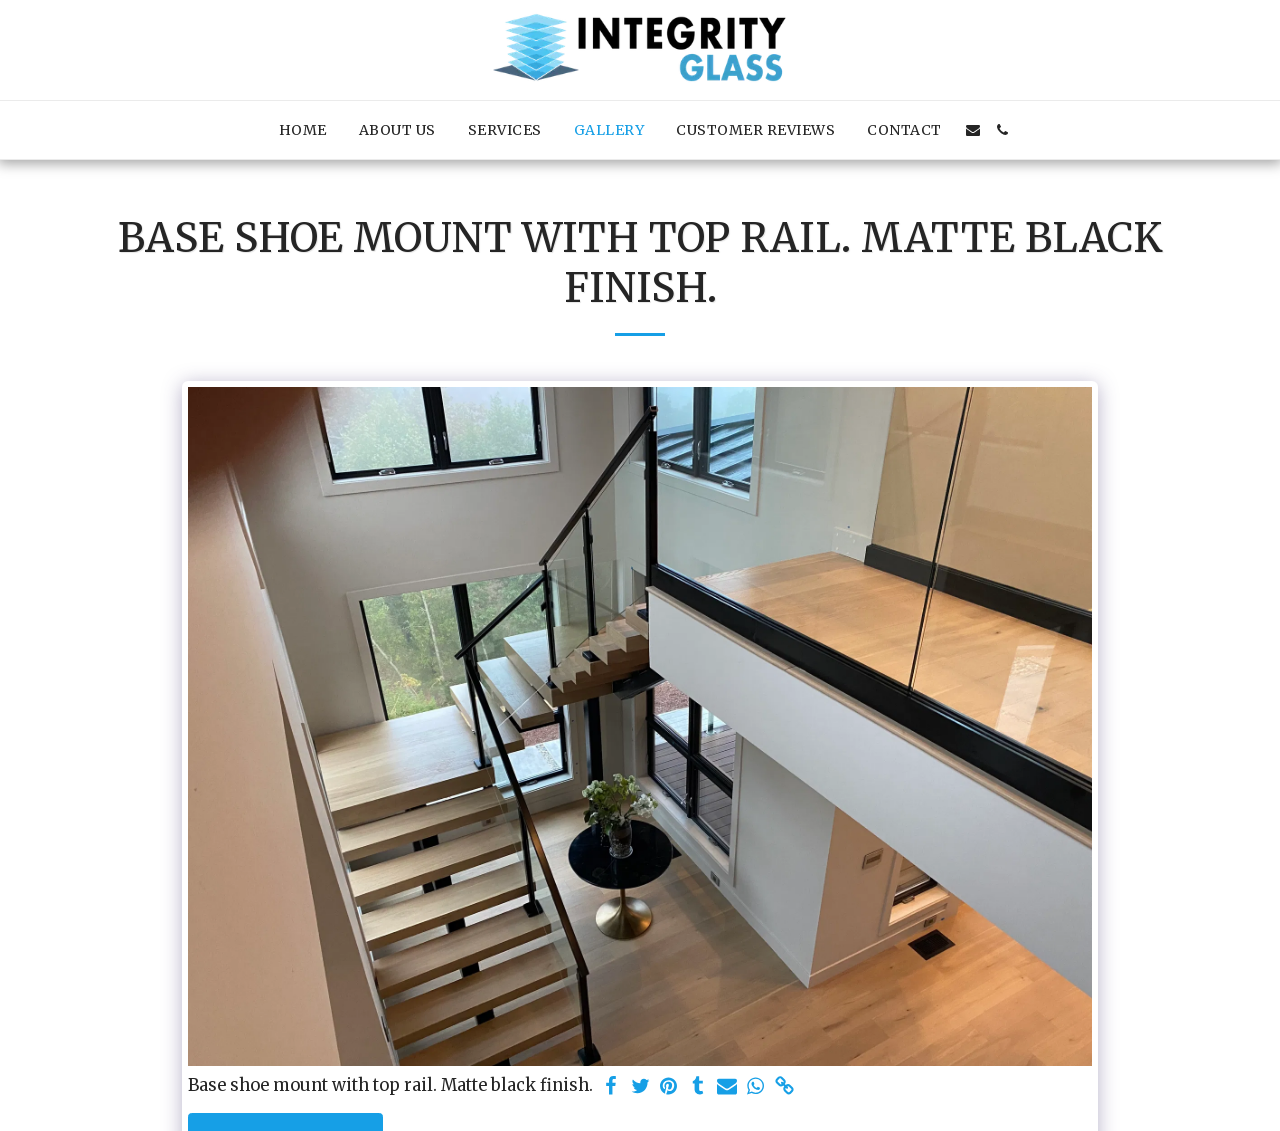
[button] (973, 130)
